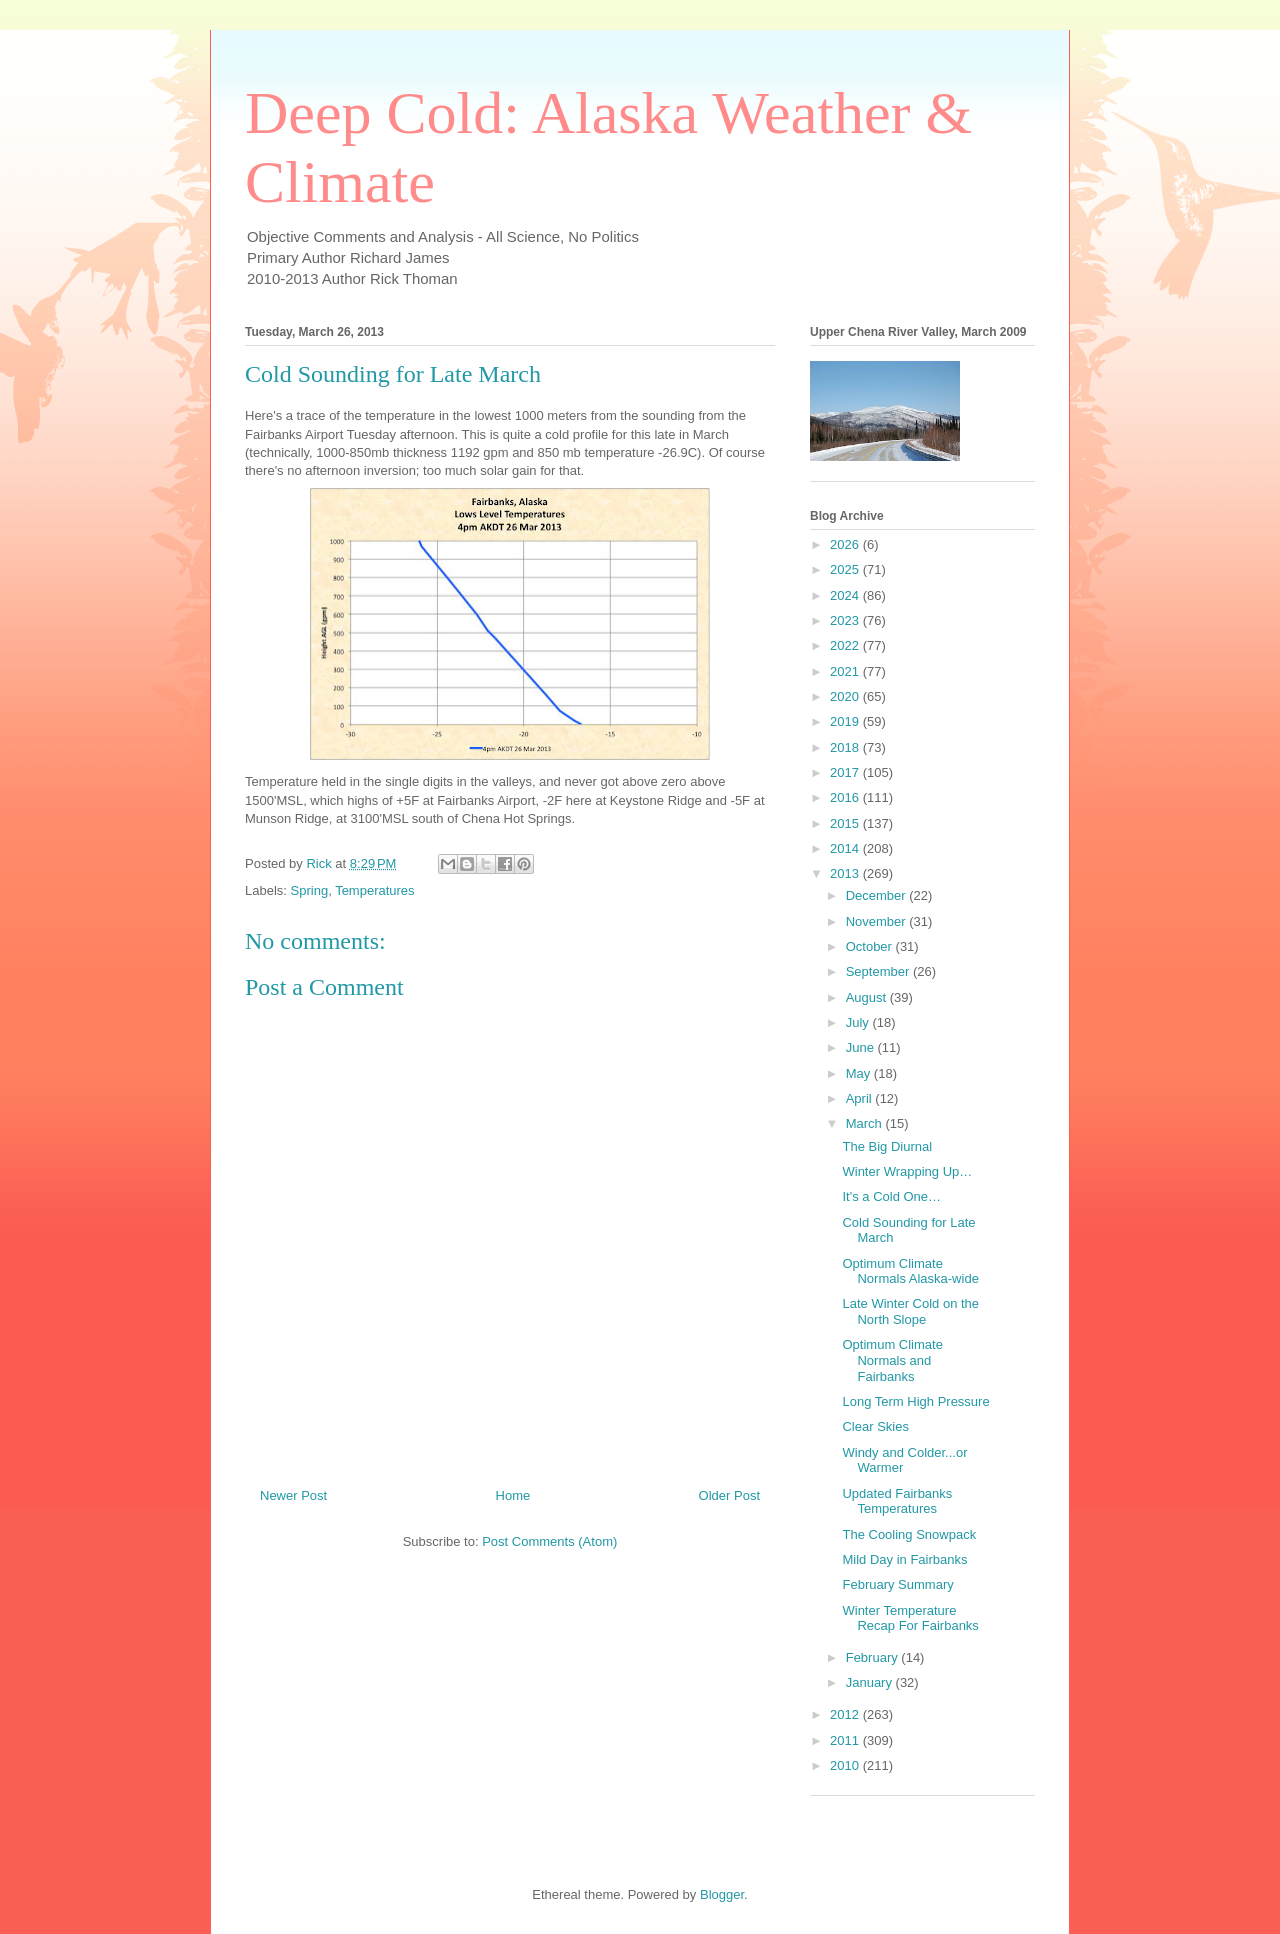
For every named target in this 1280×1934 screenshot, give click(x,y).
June (862, 1047)
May (860, 1073)
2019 (846, 721)
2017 (846, 772)
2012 (846, 1714)
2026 (846, 544)
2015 (846, 823)
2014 (846, 848)
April (861, 1098)
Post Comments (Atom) (549, 1541)
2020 (846, 696)
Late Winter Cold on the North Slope (910, 1311)
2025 (846, 569)
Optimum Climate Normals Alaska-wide (910, 1271)
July (859, 1022)
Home (513, 1495)
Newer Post (293, 1495)
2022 (846, 645)
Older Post (729, 1495)
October (871, 946)
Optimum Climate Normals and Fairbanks (892, 1360)
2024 (846, 595)
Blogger (722, 1894)
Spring (310, 890)
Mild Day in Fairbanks (904, 1559)
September (879, 971)
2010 (846, 1765)
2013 (846, 873)
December (878, 895)
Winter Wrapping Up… (907, 1171)
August (868, 997)
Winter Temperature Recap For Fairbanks (910, 1618)
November (878, 921)
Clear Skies (875, 1426)
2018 (846, 747)
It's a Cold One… (891, 1196)
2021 (846, 671)
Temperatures (374, 890)
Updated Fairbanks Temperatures (897, 1501)
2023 (846, 620)
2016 (846, 797)
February (874, 1657)
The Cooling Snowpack (909, 1534)
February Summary (897, 1584)
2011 (846, 1740)
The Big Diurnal (887, 1146)
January (871, 1682)
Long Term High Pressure (915, 1401)
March (866, 1123)
